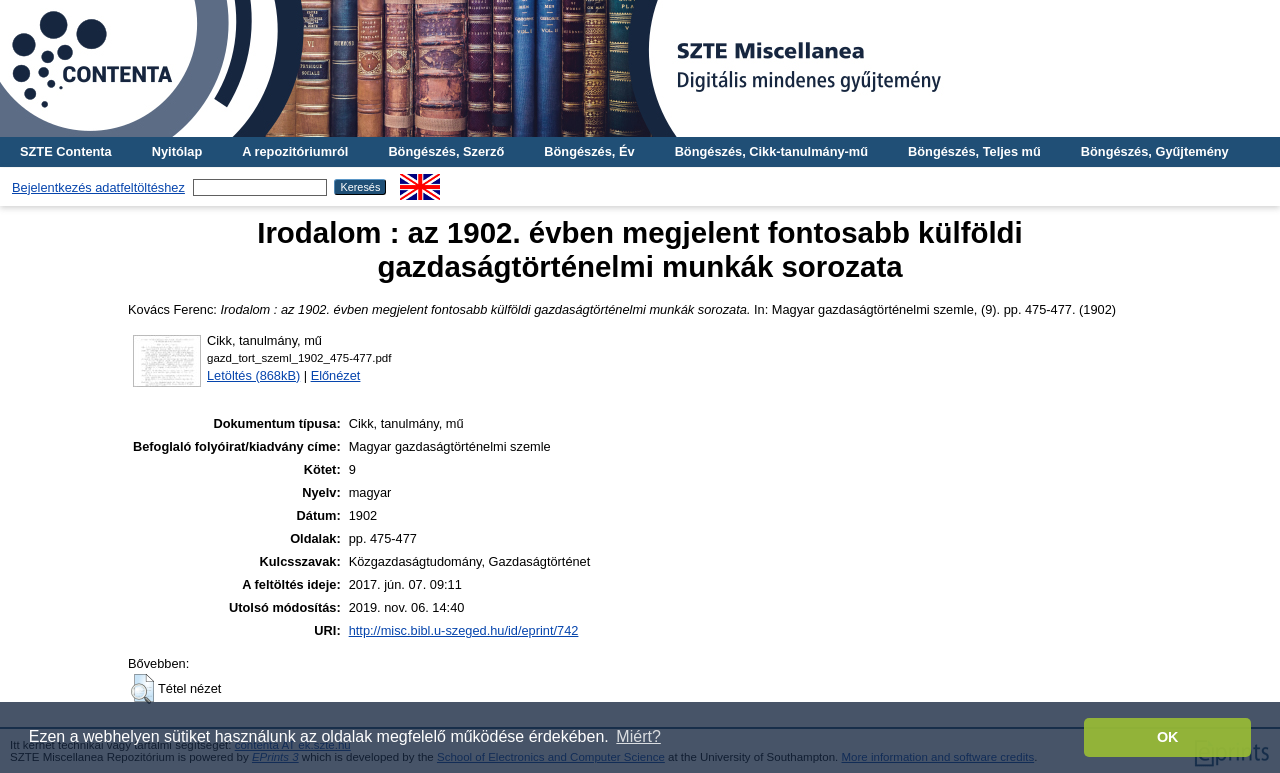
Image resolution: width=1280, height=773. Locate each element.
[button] (142, 689)
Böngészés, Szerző (446, 151)
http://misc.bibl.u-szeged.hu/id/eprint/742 (464, 630)
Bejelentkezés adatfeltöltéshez (98, 187)
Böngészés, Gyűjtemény (1155, 151)
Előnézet (336, 375)
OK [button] (1168, 737)
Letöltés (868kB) (253, 375)
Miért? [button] (638, 736)
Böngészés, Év (589, 151)
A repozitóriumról (295, 151)
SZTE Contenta (66, 151)
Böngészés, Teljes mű (974, 151)
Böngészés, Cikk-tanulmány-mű (771, 151)
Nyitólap (177, 151)
